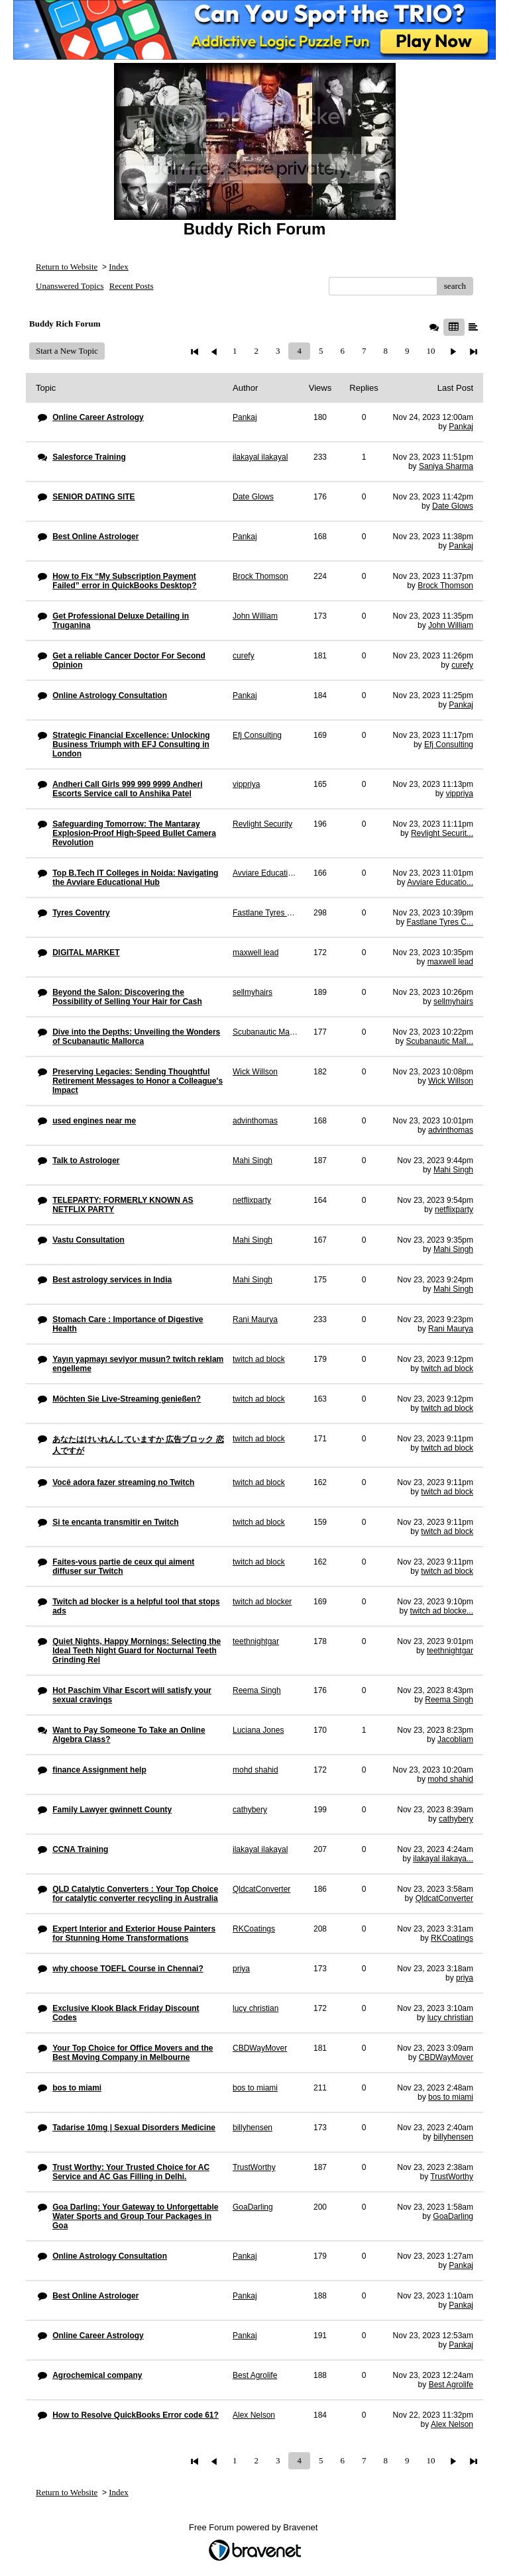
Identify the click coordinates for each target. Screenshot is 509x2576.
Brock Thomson (445, 585)
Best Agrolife (451, 2384)
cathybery (456, 1819)
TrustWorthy (451, 2176)
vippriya (459, 793)
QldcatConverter (444, 1898)
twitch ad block (447, 1368)
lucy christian (450, 2017)
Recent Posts (131, 286)
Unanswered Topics (69, 286)
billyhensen (453, 2136)
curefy (462, 665)
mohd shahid (450, 1779)
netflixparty (454, 1209)
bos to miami (450, 2097)
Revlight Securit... (442, 833)
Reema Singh (449, 1699)
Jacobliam (455, 1739)
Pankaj (461, 426)
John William (450, 625)
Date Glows (452, 506)
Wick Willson (450, 1081)
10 (430, 351)
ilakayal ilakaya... (443, 1858)
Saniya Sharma (446, 466)
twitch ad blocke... (441, 1611)
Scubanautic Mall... (439, 1041)
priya (464, 1978)
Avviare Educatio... (440, 882)
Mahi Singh (453, 1169)
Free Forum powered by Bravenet (254, 2527)
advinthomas (450, 1130)
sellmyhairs (453, 1001)
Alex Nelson (452, 2424)
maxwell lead (450, 961)
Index (119, 267)
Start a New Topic (67, 351)
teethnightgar (450, 1650)
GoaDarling (453, 2216)
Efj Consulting (448, 744)
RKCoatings (452, 1938)
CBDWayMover (446, 2057)
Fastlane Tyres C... (440, 922)
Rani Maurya (450, 1328)
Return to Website (66, 267)
